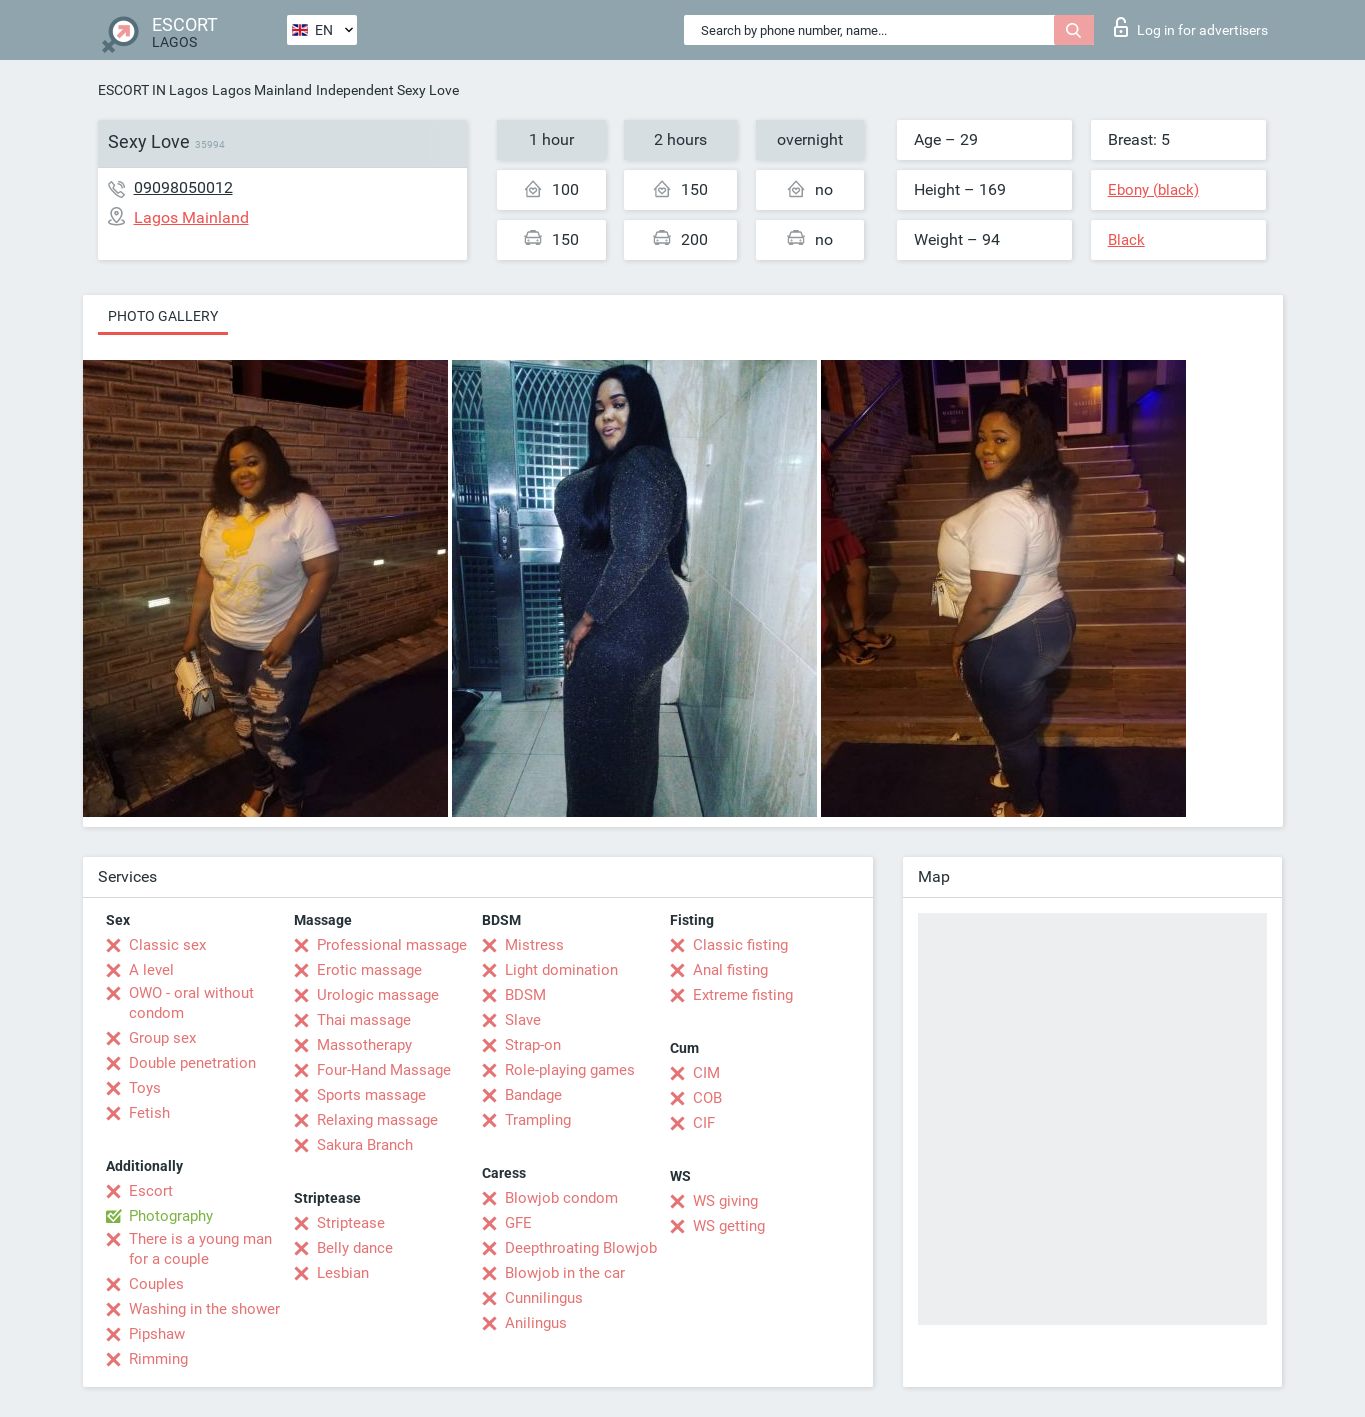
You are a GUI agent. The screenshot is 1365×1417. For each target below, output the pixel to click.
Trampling (538, 1120)
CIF (704, 1123)
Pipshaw (157, 1334)
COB (707, 1098)
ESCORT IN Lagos (153, 90)
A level (151, 970)
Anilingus (536, 1323)
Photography (171, 1216)
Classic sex (167, 945)
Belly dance (355, 1248)
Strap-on (533, 1045)
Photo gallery (163, 316)
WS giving (725, 1201)
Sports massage (371, 1095)
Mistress (534, 945)
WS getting (729, 1226)
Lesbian (343, 1273)
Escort (151, 1191)
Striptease (351, 1223)
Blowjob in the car (565, 1273)
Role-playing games (570, 1070)
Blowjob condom (561, 1198)
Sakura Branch (365, 1145)
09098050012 (183, 187)
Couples (156, 1284)
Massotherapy (364, 1045)
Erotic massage (369, 970)
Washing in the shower (204, 1309)
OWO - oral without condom (191, 1003)
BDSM (525, 995)
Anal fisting (730, 970)
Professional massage (392, 945)
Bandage (533, 1095)
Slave (523, 1020)
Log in (1191, 27)
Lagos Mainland (262, 90)
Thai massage (364, 1020)
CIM (706, 1073)
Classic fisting (740, 945)
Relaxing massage (377, 1120)
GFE (518, 1223)
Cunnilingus (544, 1298)
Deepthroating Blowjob (581, 1248)
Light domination (561, 970)
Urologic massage (378, 995)
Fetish (149, 1113)
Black (1126, 240)
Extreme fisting (743, 995)
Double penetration (192, 1063)
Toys (145, 1088)
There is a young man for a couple (200, 1249)
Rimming (158, 1359)
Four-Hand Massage (384, 1070)
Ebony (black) (1153, 190)
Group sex (162, 1038)
